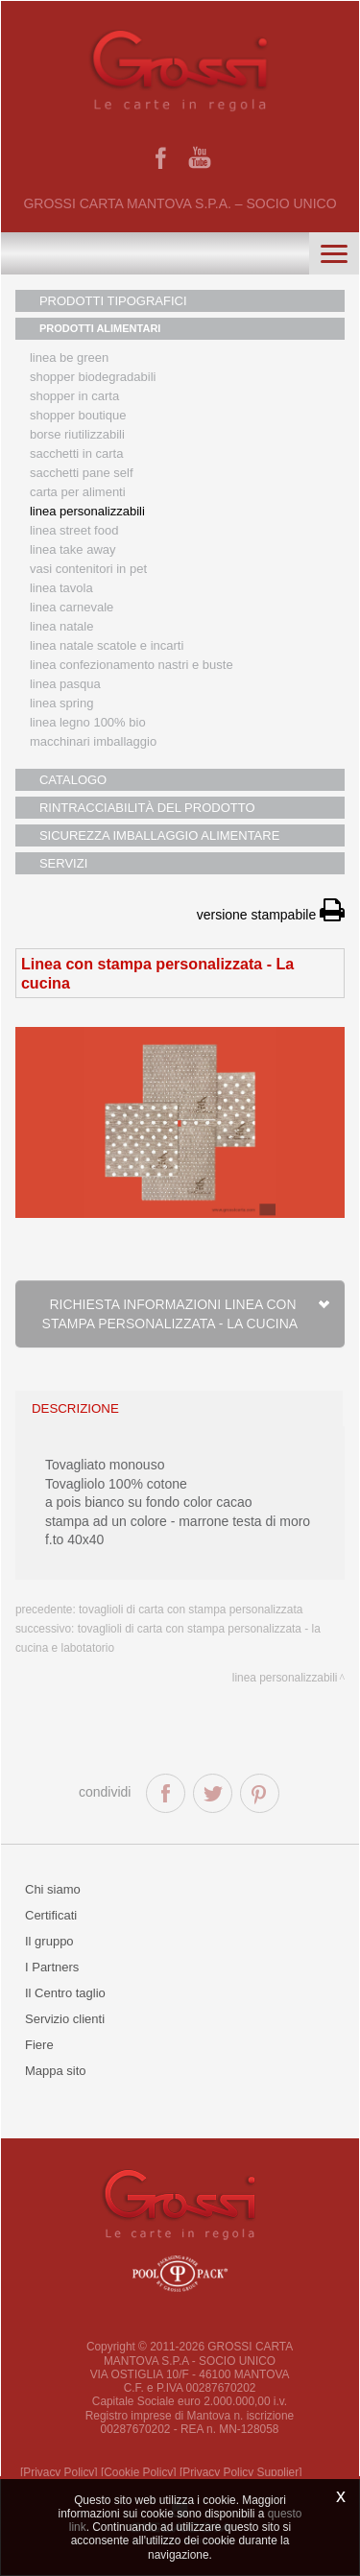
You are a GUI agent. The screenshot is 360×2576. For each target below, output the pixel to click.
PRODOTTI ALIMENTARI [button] (100, 328)
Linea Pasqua (65, 684)
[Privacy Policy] (59, 2472)
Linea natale (62, 626)
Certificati (51, 1915)
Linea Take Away (73, 549)
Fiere (39, 2045)
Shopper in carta (74, 396)
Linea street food (74, 530)
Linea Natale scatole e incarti (106, 645)
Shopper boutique (78, 415)
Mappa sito (55, 2070)
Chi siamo (53, 1889)
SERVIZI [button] (63, 863)
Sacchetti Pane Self (81, 472)
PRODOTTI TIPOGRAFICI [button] (113, 301)
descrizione (75, 1408)
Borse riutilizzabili (77, 434)
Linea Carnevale (71, 607)
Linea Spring (62, 703)
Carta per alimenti (78, 492)
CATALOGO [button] (73, 780)
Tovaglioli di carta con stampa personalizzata (190, 1609)
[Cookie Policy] (139, 2472)
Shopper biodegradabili (93, 377)
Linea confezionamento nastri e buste (131, 664)
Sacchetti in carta (77, 453)
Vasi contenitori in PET (88, 568)
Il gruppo (49, 1941)
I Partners (52, 1967)
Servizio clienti (65, 2019)
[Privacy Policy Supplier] (241, 2472)
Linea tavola (61, 588)
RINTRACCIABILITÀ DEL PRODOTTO (147, 807)
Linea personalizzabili (87, 511)
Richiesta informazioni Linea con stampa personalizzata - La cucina (186, 1314)
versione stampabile (271, 914)
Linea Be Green (69, 357)
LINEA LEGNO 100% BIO (88, 722)
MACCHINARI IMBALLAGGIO (93, 741)
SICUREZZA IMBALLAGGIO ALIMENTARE (159, 835)
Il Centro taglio (65, 1993)
